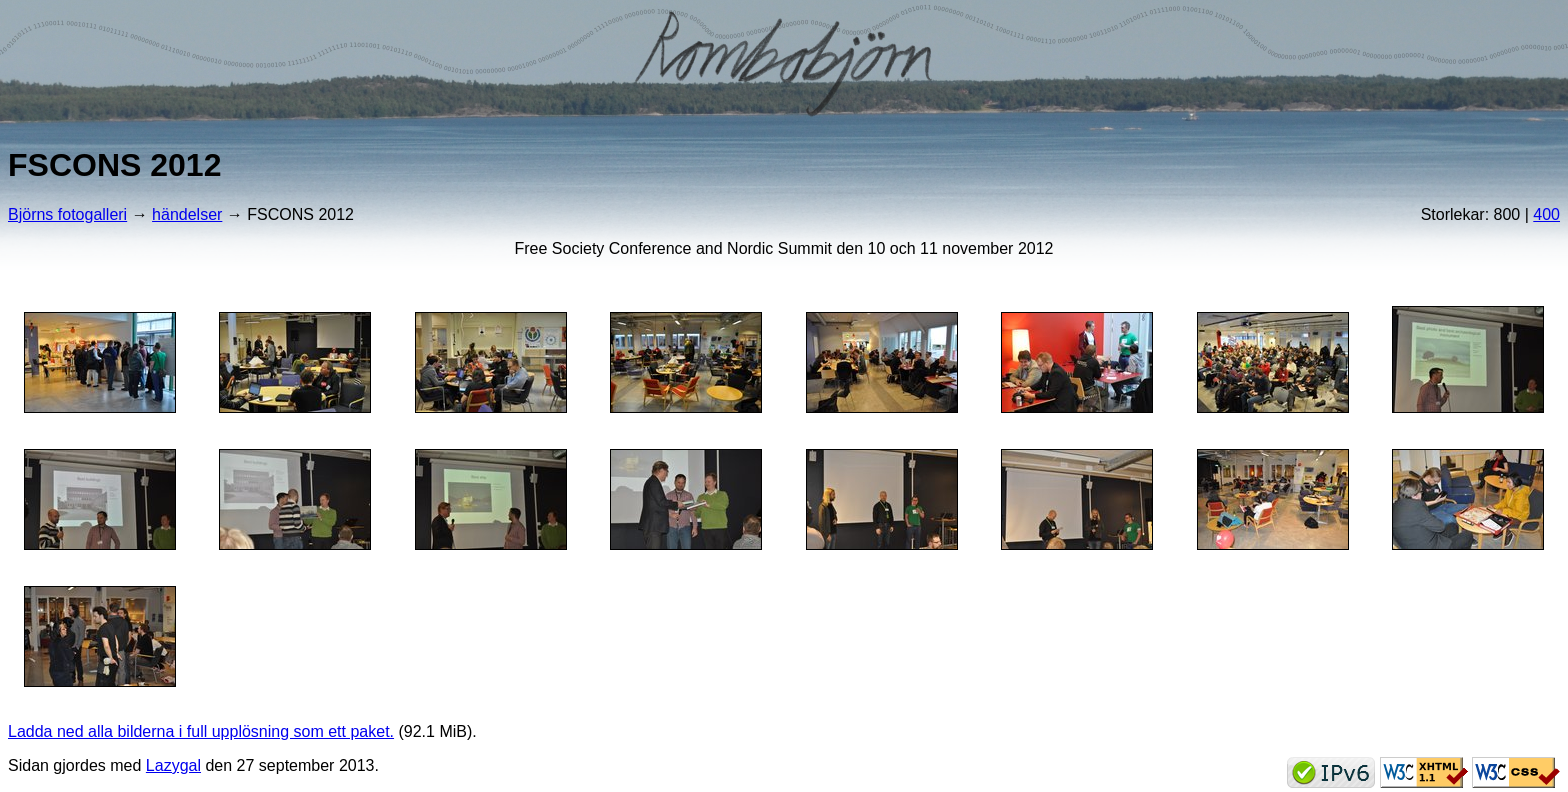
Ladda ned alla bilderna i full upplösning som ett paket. (201, 731)
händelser (187, 214)
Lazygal (173, 765)
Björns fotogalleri (67, 214)
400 (1546, 214)
